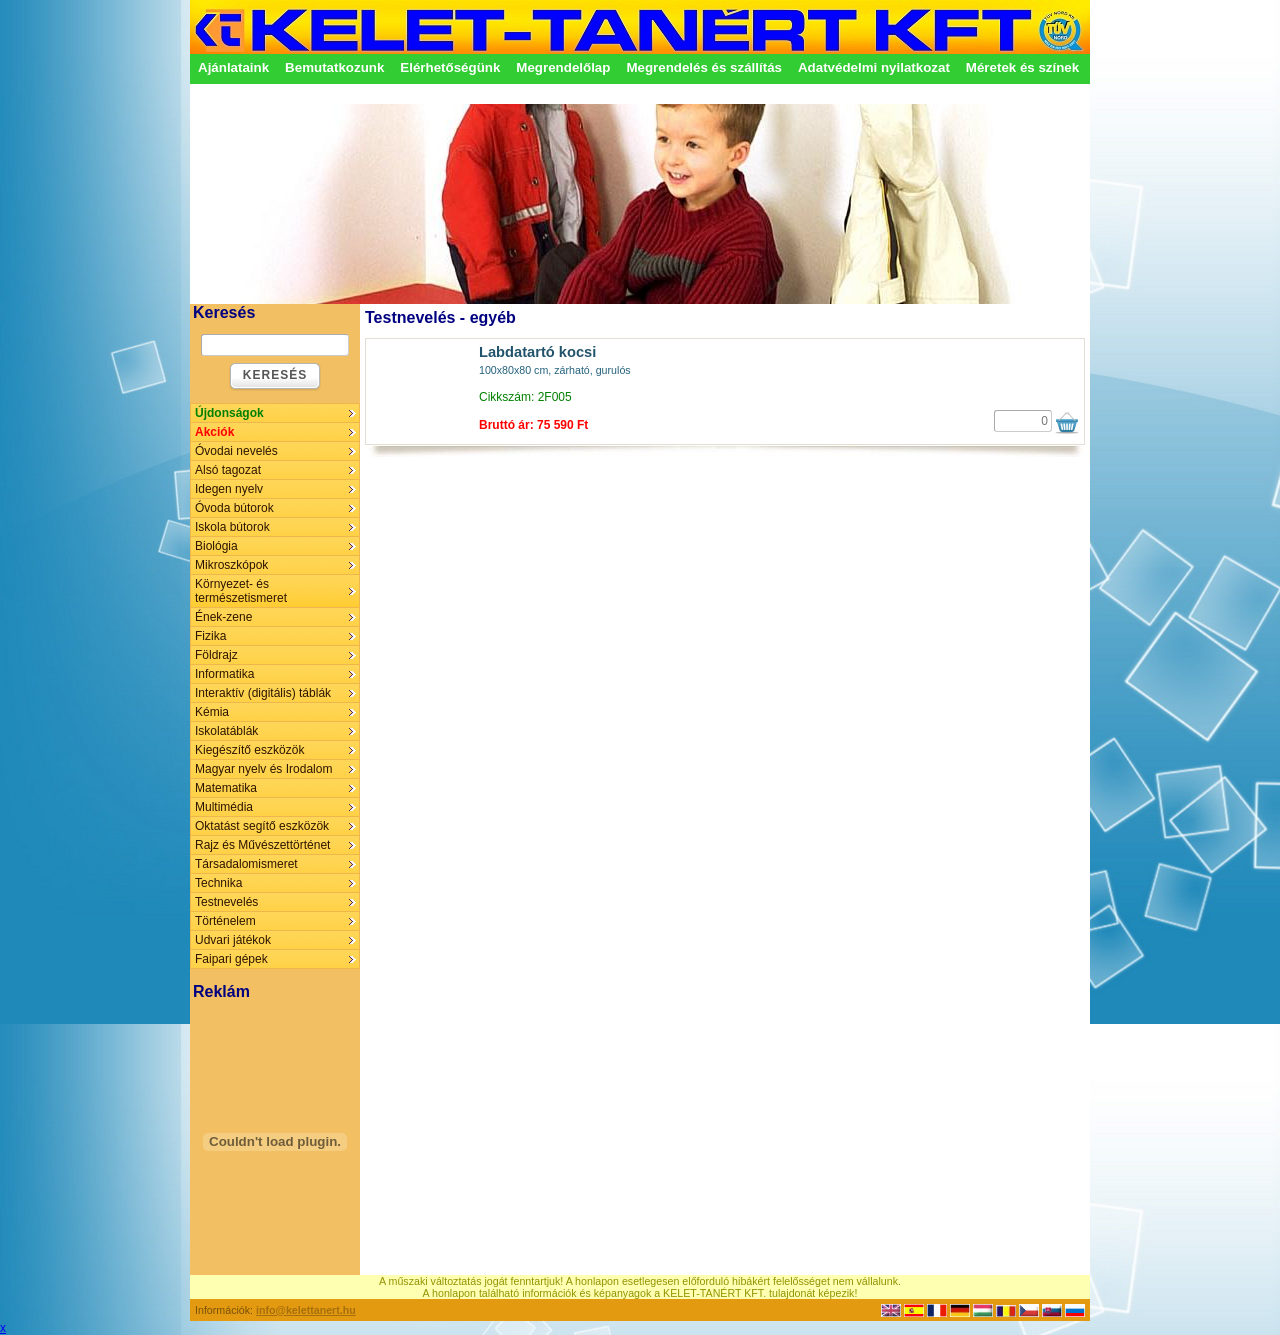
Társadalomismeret (246, 864)
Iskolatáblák (226, 731)
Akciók (214, 432)
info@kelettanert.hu (306, 1310)
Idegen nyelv (229, 489)
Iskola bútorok (232, 527)
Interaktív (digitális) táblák (263, 693)
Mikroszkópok (231, 565)
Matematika (226, 788)
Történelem (225, 921)
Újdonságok (229, 413)
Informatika (224, 674)
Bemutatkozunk (334, 67)
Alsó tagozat (228, 470)
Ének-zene (223, 617)
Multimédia (224, 807)
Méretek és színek (1022, 67)
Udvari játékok (233, 940)
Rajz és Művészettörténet (262, 845)
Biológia (216, 546)
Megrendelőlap (563, 67)
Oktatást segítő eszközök (262, 826)
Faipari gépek (231, 959)
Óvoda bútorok (234, 508)
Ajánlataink (233, 67)
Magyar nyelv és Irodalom (263, 769)
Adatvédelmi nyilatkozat (874, 67)
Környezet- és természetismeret (241, 591)
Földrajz (216, 655)
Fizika (210, 636)
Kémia (212, 712)
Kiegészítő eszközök (249, 750)
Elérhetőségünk (450, 67)
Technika (218, 883)
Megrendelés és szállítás (704, 67)
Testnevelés (226, 902)
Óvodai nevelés (236, 451)
